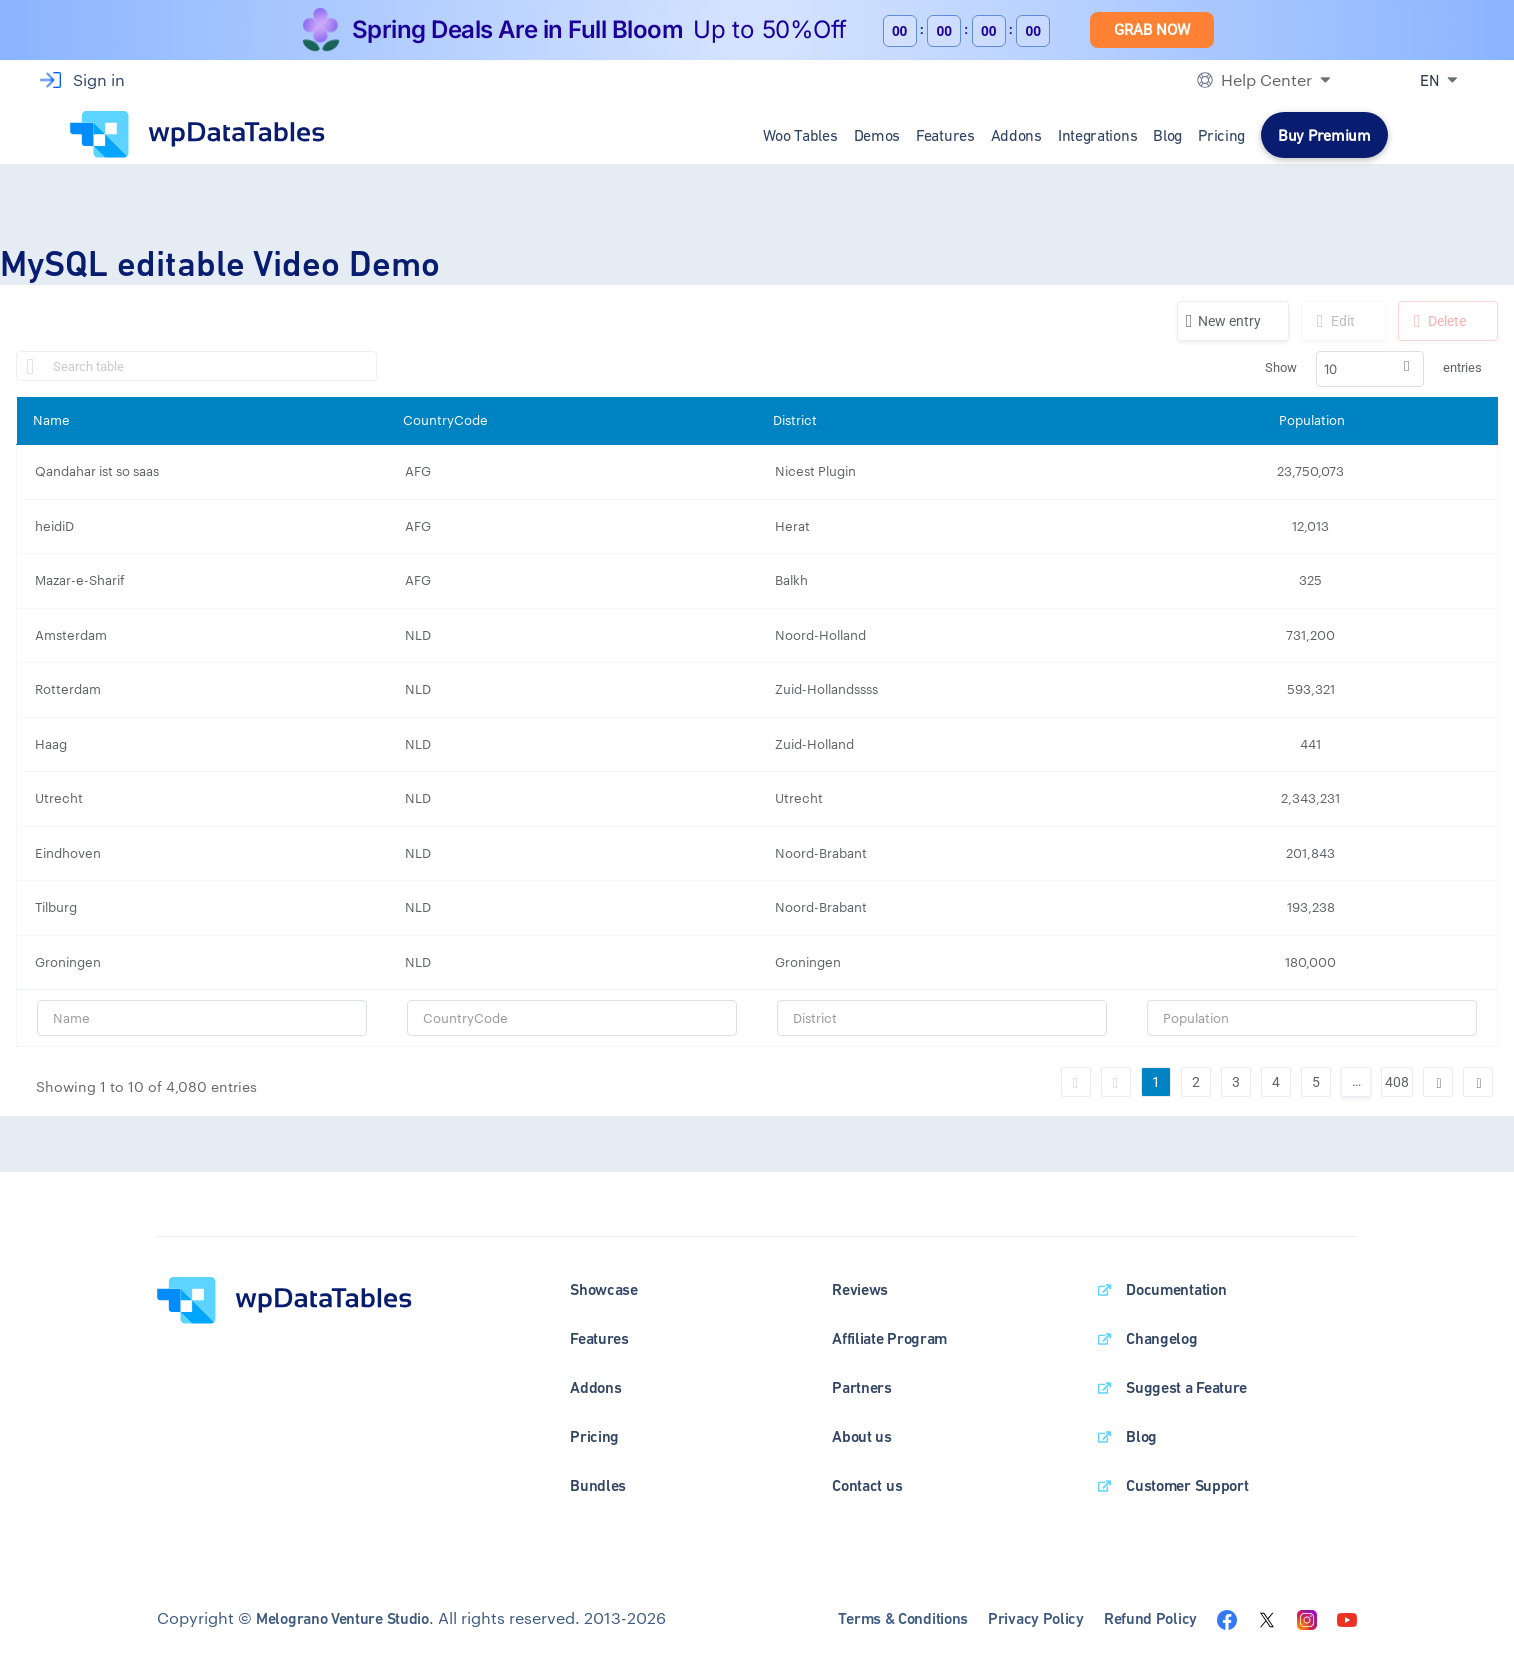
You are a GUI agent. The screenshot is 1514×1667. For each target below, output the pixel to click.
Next (1438, 1082)
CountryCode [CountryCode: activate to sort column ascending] (445, 420)
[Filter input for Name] (202, 1018)
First (1076, 1082)
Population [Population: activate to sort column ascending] (1312, 420)
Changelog (1161, 1338)
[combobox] (1370, 369)
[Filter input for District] (942, 1018)
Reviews (860, 1289)
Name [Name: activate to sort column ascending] (51, 420)
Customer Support (1187, 1485)
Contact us (867, 1485)
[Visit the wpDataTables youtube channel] (1347, 1617)
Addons (1016, 135)
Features (945, 135)
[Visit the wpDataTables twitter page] (1267, 1617)
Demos (877, 135)
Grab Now (1152, 30)
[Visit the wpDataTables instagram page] (1307, 1617)
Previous (1116, 1082)
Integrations (1097, 135)
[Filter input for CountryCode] (572, 1018)
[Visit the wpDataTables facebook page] (1227, 1617)
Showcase (604, 1289)
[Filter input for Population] (1312, 1018)
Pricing (1221, 135)
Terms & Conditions (903, 1618)
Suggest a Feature (1186, 1387)
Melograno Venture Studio (342, 1618)
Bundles (598, 1485)
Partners (862, 1387)
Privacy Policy (1036, 1618)
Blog (1167, 135)
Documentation (1176, 1289)
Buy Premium (1324, 135)
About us (862, 1436)
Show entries (1373, 369)
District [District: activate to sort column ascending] (795, 420)
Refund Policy (1150, 1618)
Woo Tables (800, 135)
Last (1478, 1082)
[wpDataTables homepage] (284, 1298)
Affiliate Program (889, 1338)
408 (1397, 1082)
